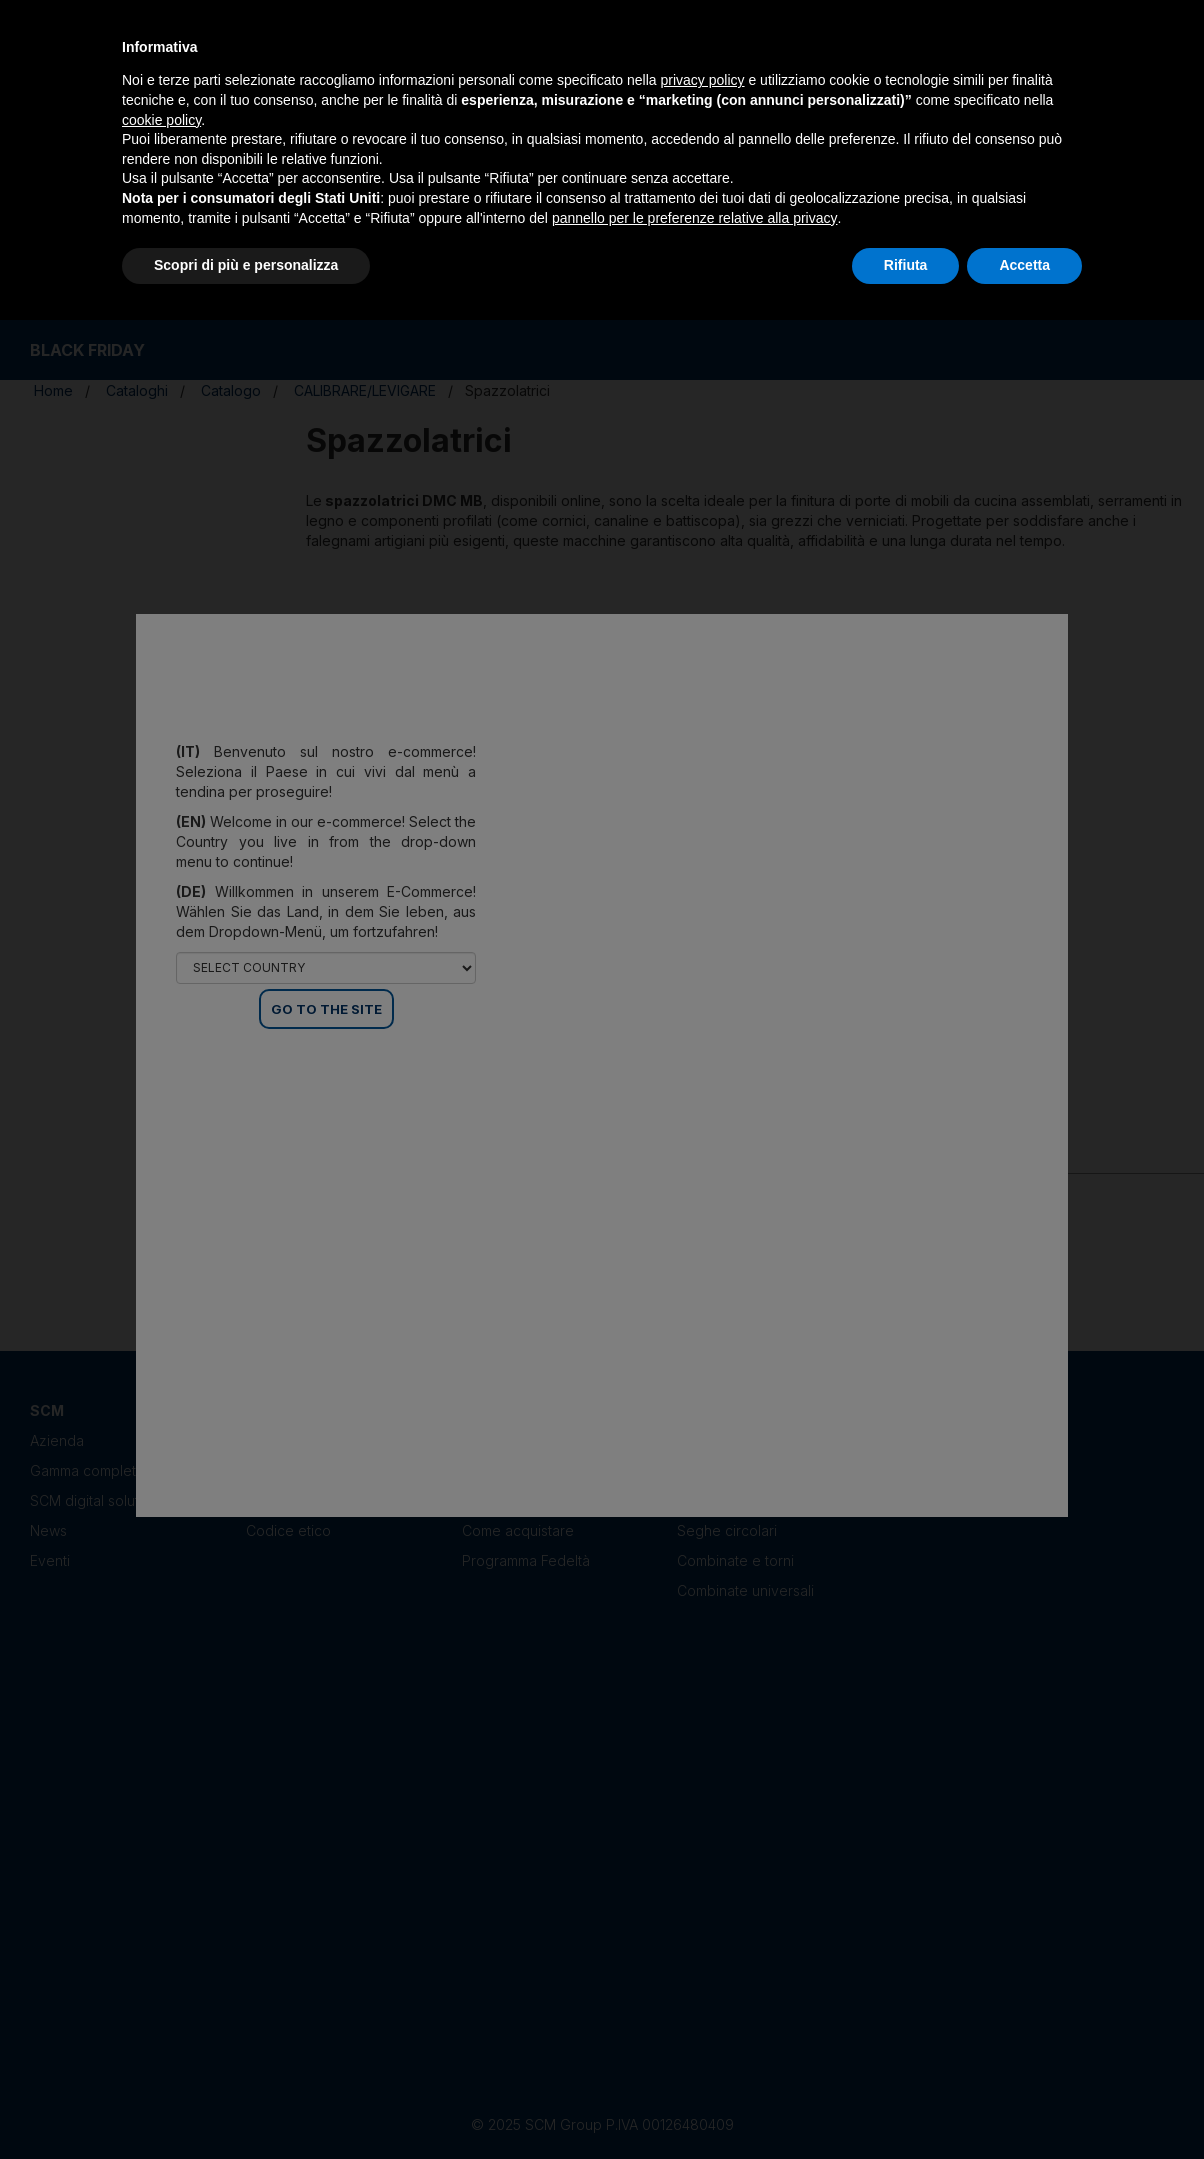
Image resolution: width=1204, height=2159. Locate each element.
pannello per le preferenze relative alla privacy (695, 218)
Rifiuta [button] (906, 265)
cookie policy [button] (161, 120)
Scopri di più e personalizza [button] (246, 265)
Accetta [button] (1024, 265)
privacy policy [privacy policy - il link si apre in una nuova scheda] (703, 80)
